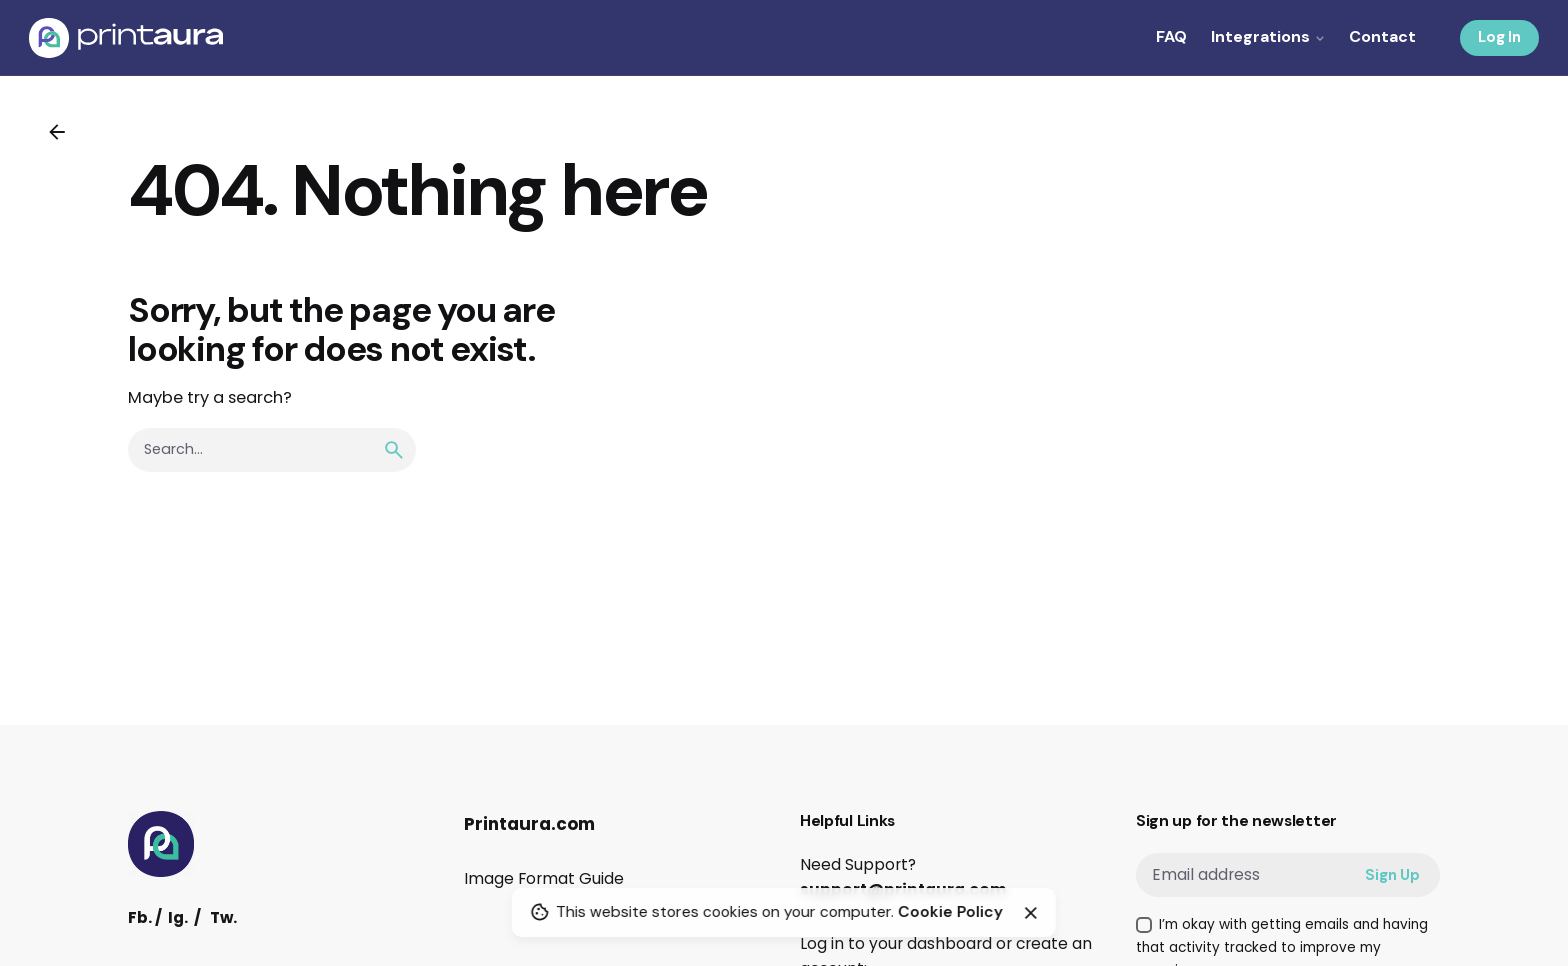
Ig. (178, 917)
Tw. (223, 917)
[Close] (1031, 913)
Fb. (140, 917)
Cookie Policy (950, 912)
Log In (1499, 37)
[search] (394, 450)
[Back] (57, 132)
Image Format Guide (544, 878)
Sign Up (1392, 875)
